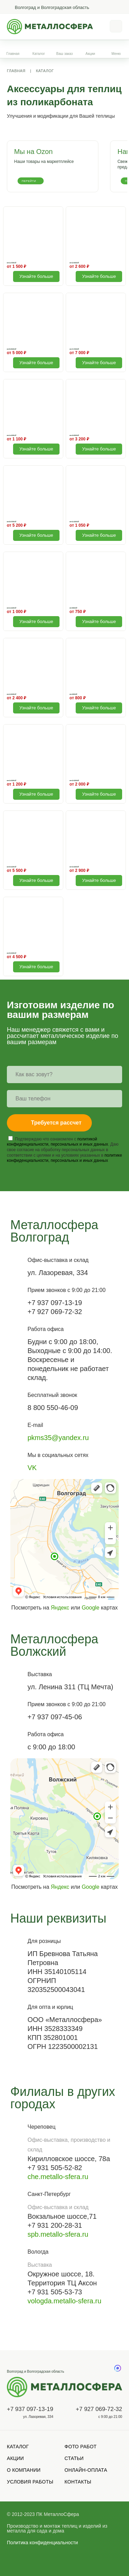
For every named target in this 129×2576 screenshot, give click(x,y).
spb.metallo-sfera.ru (58, 2234)
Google (90, 1608)
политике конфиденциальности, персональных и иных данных (64, 1158)
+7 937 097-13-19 (30, 2409)
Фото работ (81, 2446)
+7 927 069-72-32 (99, 2409)
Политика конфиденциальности (42, 2542)
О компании (24, 2470)
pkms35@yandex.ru (58, 1437)
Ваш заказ (64, 54)
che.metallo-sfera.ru (58, 2176)
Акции (90, 54)
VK (32, 1467)
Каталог (38, 54)
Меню (116, 54)
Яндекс (60, 1608)
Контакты (78, 2482)
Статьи (74, 2458)
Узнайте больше (36, 276)
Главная (12, 54)
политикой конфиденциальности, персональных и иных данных (57, 1142)
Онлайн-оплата (86, 2470)
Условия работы (30, 2482)
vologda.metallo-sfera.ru (64, 2301)
